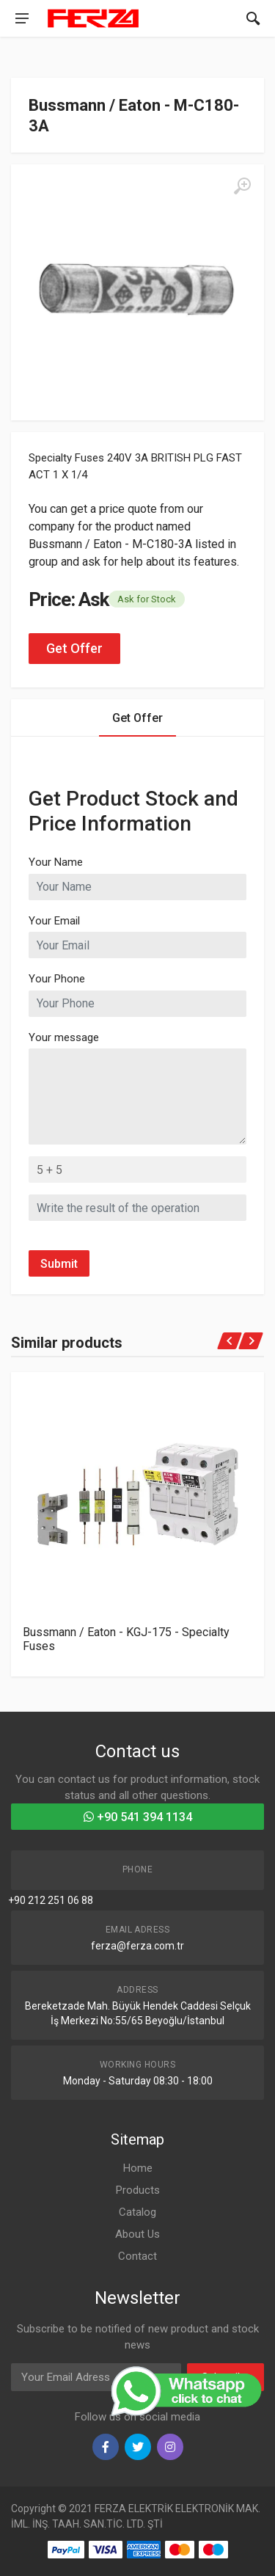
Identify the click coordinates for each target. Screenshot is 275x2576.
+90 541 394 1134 (138, 1817)
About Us (137, 2234)
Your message (64, 1037)
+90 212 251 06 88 (50, 1900)
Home (138, 2168)
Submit (59, 1264)
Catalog (137, 2212)
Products (138, 2190)
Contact (137, 2256)
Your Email (54, 920)
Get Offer (74, 648)
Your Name (56, 862)
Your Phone (57, 978)
